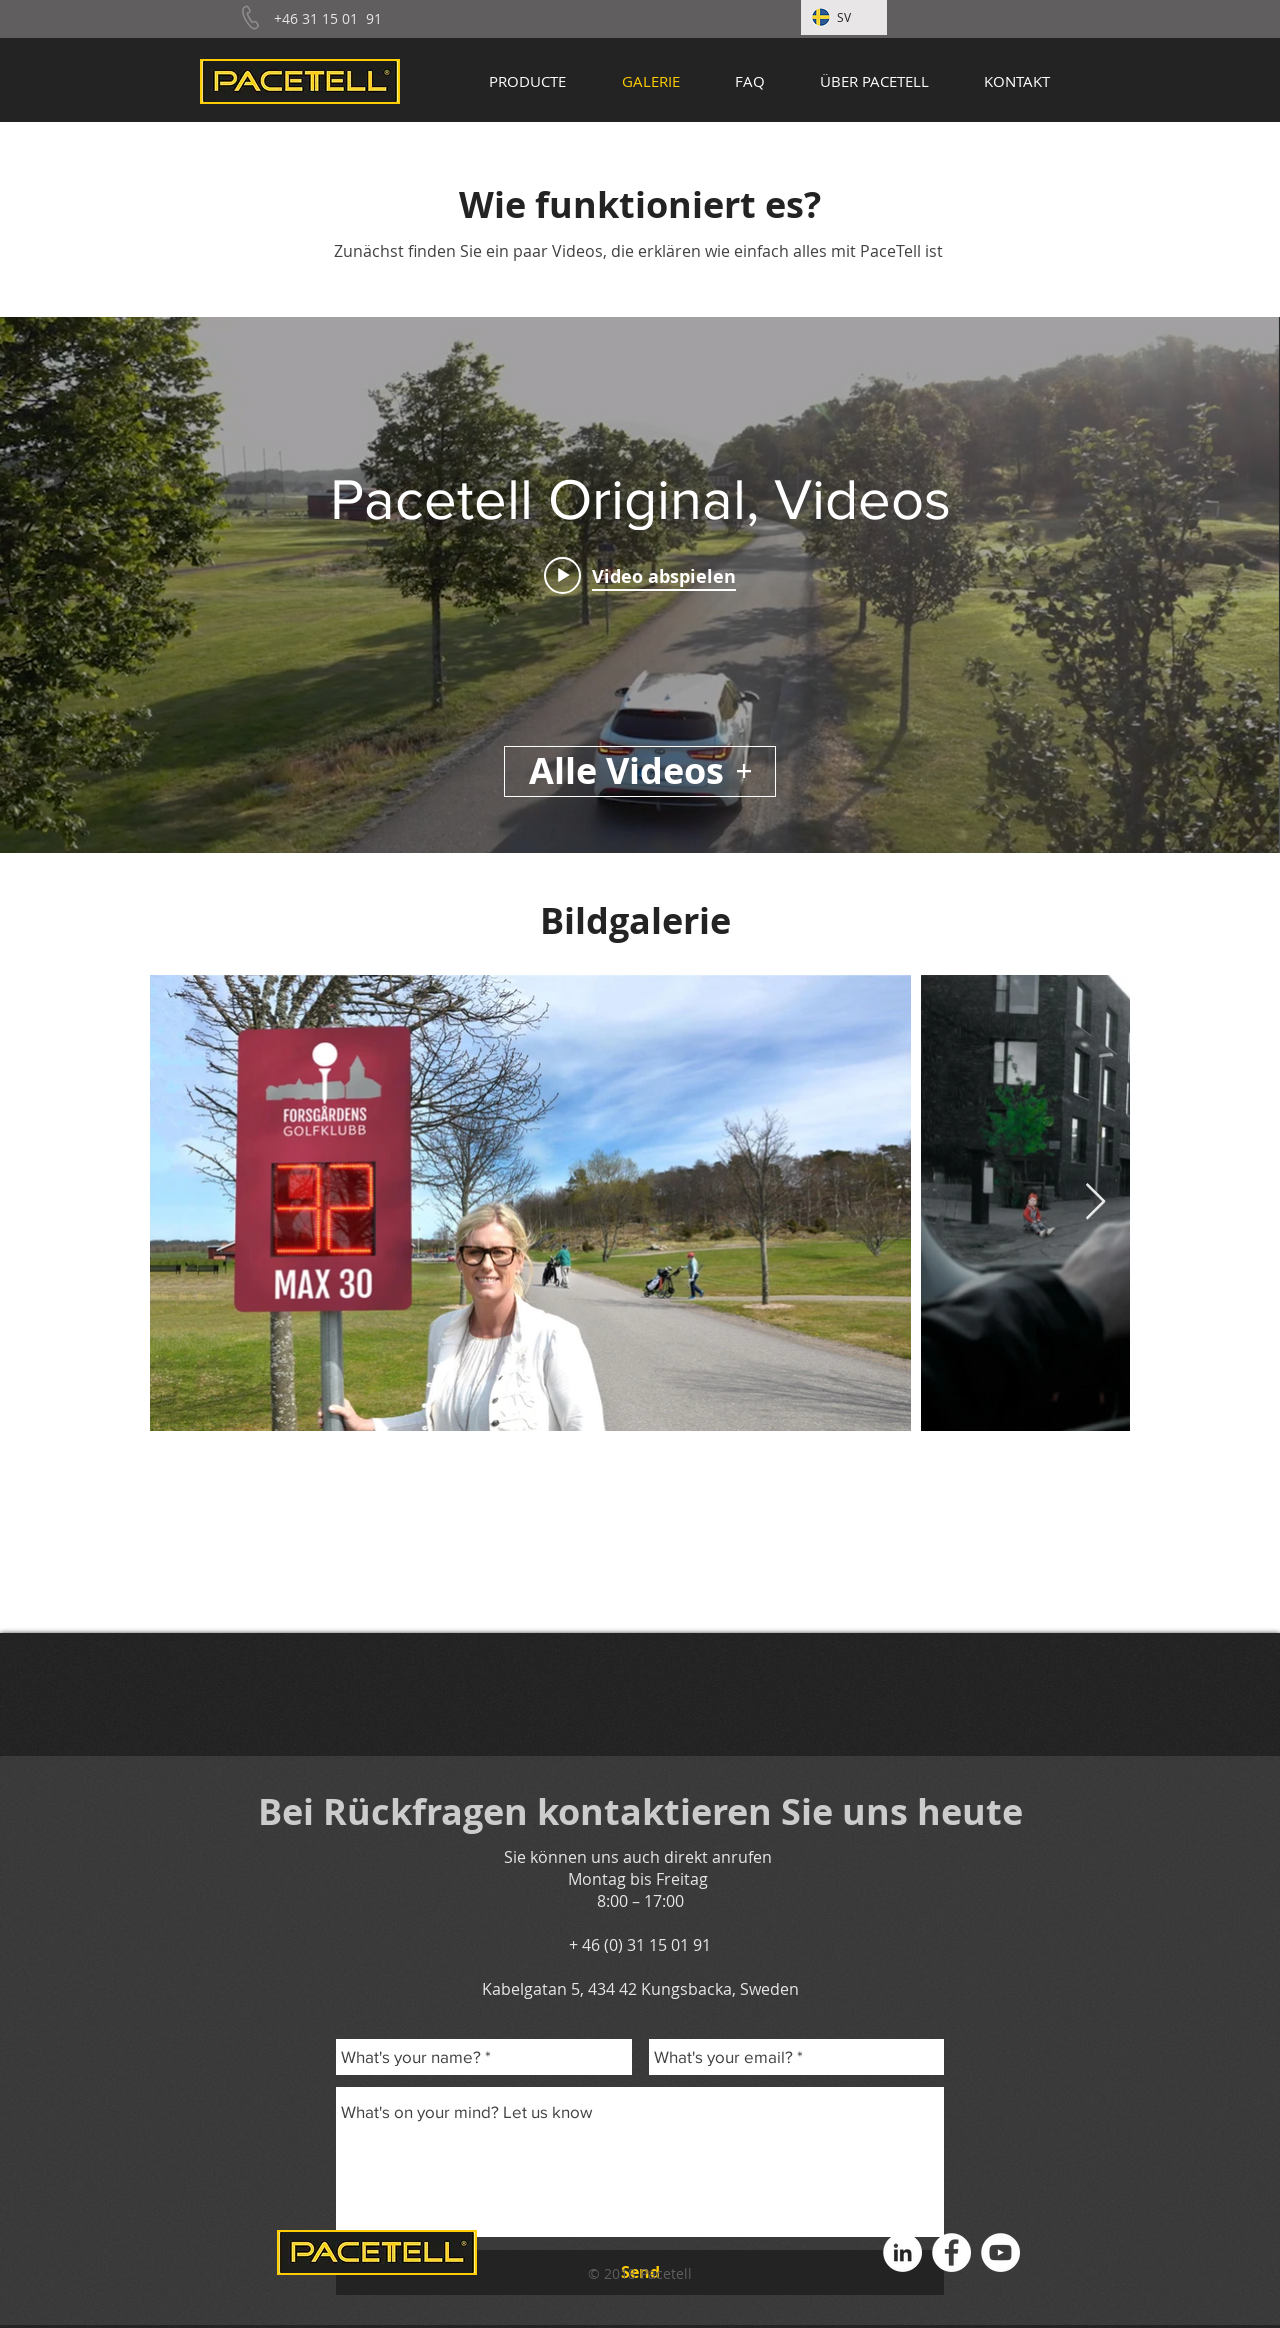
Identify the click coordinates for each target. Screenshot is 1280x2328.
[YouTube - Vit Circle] (1000, 2252)
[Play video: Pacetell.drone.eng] (640, 575)
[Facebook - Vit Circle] (951, 2252)
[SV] (844, 17)
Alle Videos (640, 770)
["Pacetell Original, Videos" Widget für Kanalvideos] (640, 585)
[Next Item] (1095, 1202)
